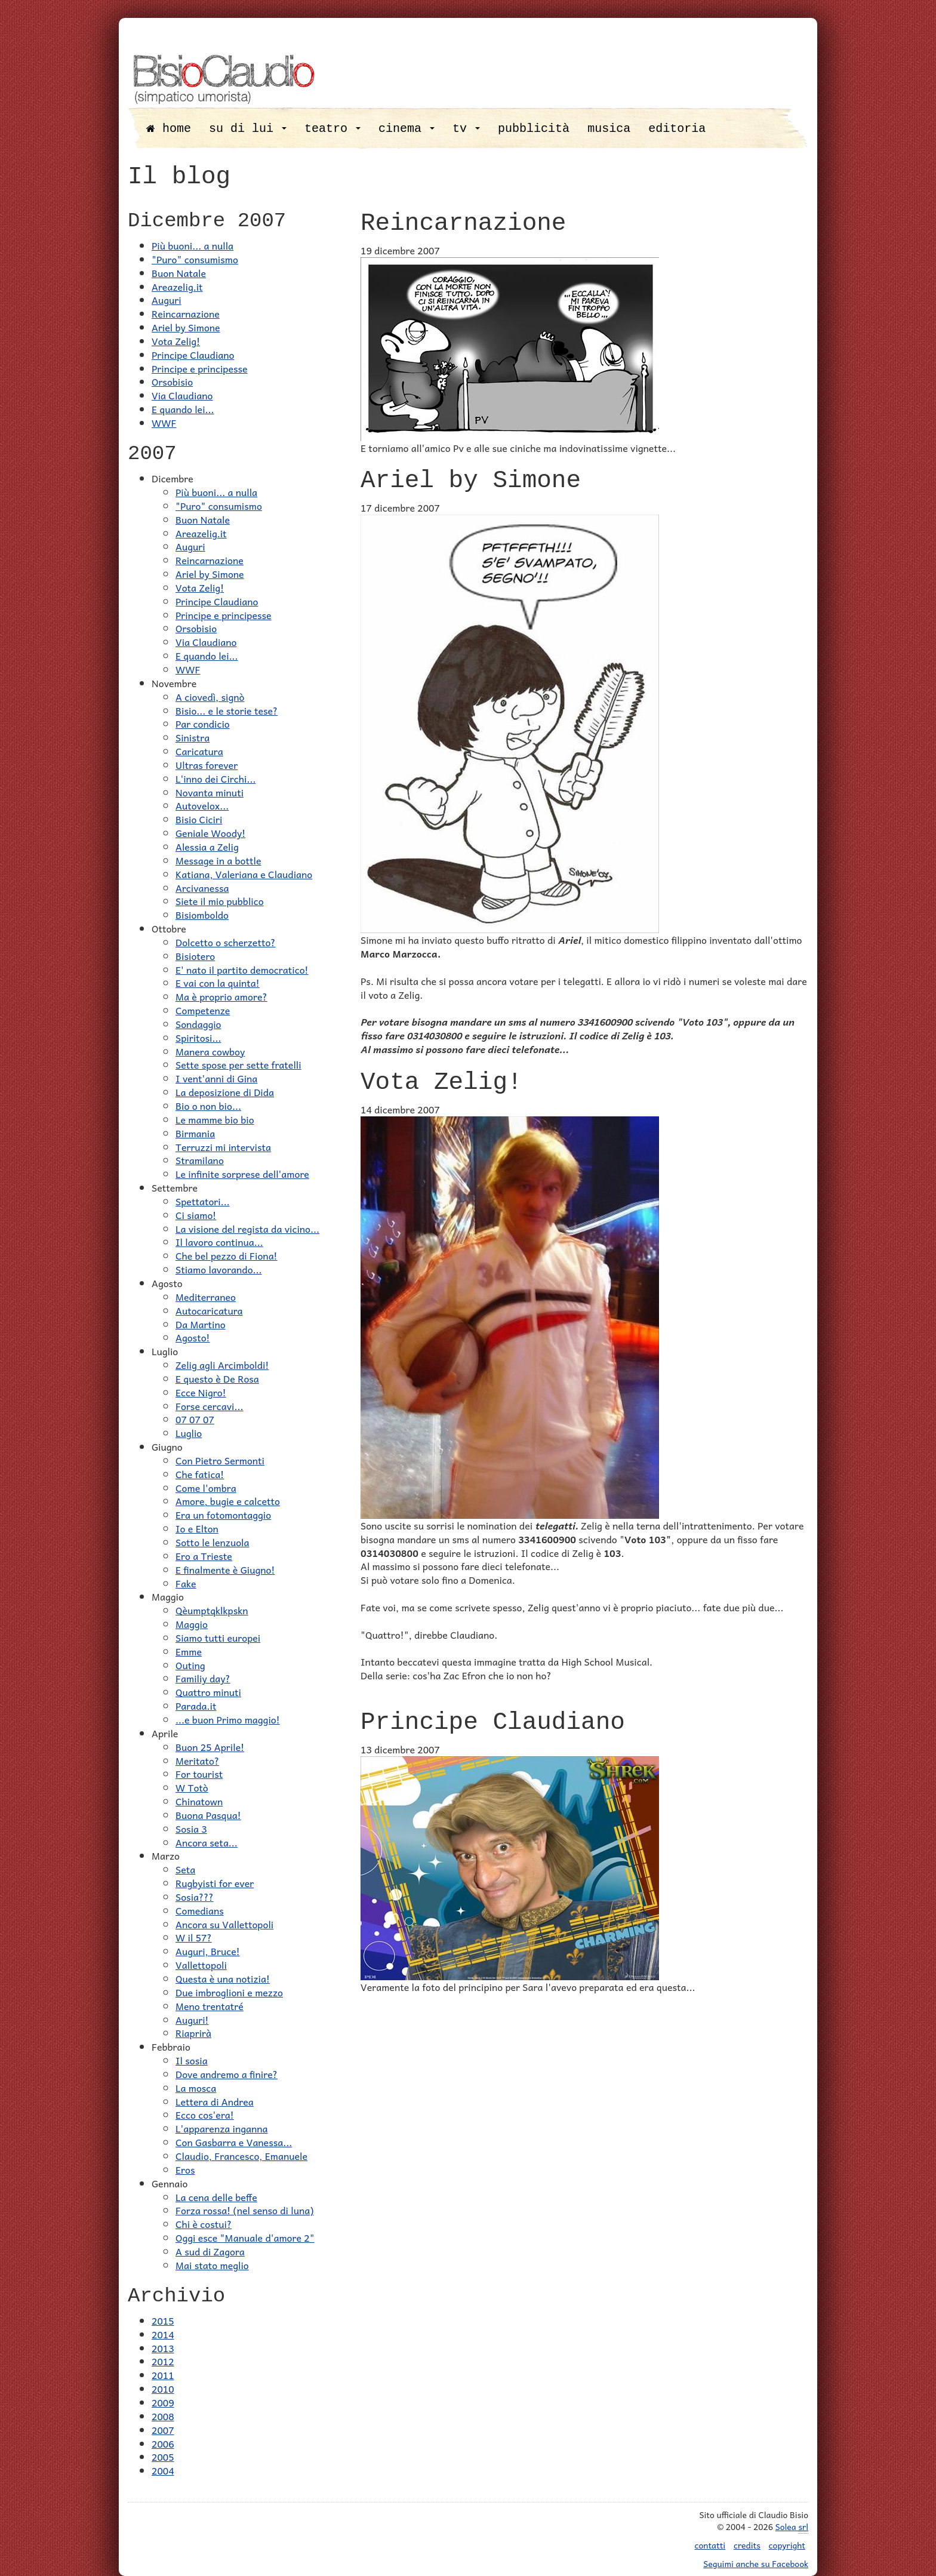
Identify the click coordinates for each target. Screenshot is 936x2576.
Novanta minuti (210, 792)
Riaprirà (193, 2033)
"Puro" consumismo (195, 259)
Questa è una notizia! (223, 1978)
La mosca (196, 2087)
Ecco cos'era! (205, 2114)
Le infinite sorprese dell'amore (242, 1173)
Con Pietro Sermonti (220, 1460)
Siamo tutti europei (218, 1637)
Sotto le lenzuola (213, 1542)
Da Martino (201, 1324)
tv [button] (466, 129)
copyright (787, 2545)
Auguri (166, 299)
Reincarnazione (186, 313)
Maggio (192, 1624)
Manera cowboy (210, 1051)
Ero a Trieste (204, 1556)
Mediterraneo (206, 1296)
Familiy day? (203, 1678)
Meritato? (197, 1760)
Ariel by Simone (186, 327)
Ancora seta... (207, 1842)
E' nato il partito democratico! (242, 969)
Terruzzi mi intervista (223, 1147)
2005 (163, 2456)
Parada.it (196, 1705)
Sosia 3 (191, 1828)
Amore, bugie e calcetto (228, 1501)
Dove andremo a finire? (227, 2074)
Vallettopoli (201, 1964)
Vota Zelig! (176, 341)
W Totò (192, 1787)
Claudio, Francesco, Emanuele (241, 2155)
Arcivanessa (202, 887)
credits (747, 2545)
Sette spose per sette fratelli (238, 1064)
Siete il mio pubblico (220, 901)
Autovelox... (202, 805)
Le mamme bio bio (215, 1119)
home (168, 129)
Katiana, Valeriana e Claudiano (244, 874)
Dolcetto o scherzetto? (226, 942)
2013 (163, 2348)
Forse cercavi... (209, 1406)
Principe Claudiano (193, 354)
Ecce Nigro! (201, 1392)
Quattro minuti (208, 1692)
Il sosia (192, 2060)
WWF (164, 422)
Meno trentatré (210, 2006)
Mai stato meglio (212, 2265)
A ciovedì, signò (210, 696)
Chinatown (199, 1801)
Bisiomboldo (202, 914)
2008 (163, 2416)
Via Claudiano (182, 395)
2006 (163, 2443)
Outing (190, 1665)
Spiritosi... (198, 1037)
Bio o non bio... (208, 1105)
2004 (163, 2470)
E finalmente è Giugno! (225, 1569)
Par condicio (203, 723)
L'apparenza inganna (222, 2128)
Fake (186, 1583)
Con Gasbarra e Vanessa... (234, 2142)
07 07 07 (195, 1419)
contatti (710, 2545)
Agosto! (193, 1337)
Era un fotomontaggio (223, 1514)
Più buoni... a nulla (192, 245)
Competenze (203, 1010)
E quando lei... (183, 409)
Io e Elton (197, 1528)
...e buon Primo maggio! (228, 1719)
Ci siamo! (196, 1215)
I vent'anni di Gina (216, 1078)
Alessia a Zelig (207, 846)
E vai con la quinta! (218, 982)
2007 (163, 2429)
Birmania (195, 1133)
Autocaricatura (209, 1310)
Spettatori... (203, 1201)
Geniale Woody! (210, 833)
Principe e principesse (200, 368)
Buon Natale (179, 273)
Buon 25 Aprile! (210, 1747)
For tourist (199, 1773)
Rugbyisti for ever (215, 1883)
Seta (185, 1869)
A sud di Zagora (210, 2251)
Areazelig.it (177, 286)
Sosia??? (195, 1896)
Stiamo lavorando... (219, 1269)
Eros (185, 2169)
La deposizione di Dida (225, 1092)
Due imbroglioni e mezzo (229, 1992)
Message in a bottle (218, 860)
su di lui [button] (248, 129)
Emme (189, 1651)
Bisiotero (195, 956)
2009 (163, 2402)
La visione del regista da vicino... (247, 1228)
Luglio (189, 1433)
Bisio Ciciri (199, 819)
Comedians (200, 1910)
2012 (163, 2361)
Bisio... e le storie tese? (227, 710)
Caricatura (199, 751)
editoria (677, 129)
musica (608, 129)
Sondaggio (198, 1024)
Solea (791, 2527)
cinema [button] (406, 129)
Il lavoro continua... (219, 1241)
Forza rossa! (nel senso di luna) (244, 2210)
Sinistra (193, 737)
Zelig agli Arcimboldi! (222, 1364)
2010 (163, 2388)
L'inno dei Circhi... (215, 778)
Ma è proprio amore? (221, 996)
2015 (163, 2320)
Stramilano (200, 1160)
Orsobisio (172, 381)
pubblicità (533, 129)
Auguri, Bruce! (208, 1951)
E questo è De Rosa (217, 1378)
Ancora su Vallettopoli (224, 1924)
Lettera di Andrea (215, 2101)
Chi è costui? (204, 2224)
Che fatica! (200, 1474)
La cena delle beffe (216, 2197)
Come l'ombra (206, 1487)
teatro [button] (332, 129)
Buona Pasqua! (208, 1815)
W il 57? (194, 1937)
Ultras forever (207, 765)
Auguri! (192, 2019)
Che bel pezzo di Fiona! (227, 1255)
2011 (163, 2375)
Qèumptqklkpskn (212, 1610)
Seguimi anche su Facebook (755, 2563)
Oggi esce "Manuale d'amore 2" (245, 2237)
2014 (163, 2334)
